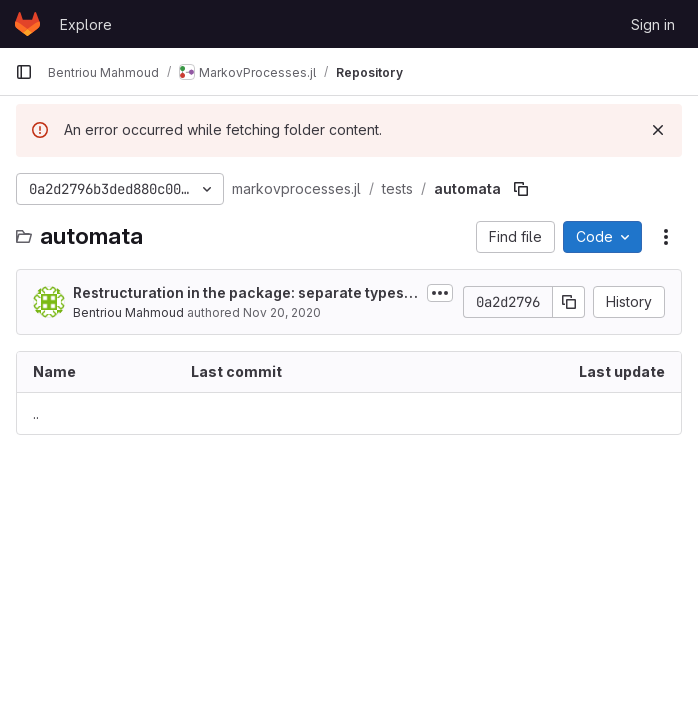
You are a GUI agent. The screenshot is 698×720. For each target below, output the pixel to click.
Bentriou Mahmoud (128, 312)
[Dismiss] (658, 130)
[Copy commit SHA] (569, 302)
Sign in (653, 24)
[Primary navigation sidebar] (24, 72)
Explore (86, 24)
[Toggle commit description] (440, 293)
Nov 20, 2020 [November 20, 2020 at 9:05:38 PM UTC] (282, 312)
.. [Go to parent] (36, 413)
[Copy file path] (521, 189)
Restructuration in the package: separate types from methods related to (246, 293)
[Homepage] (27, 24)
